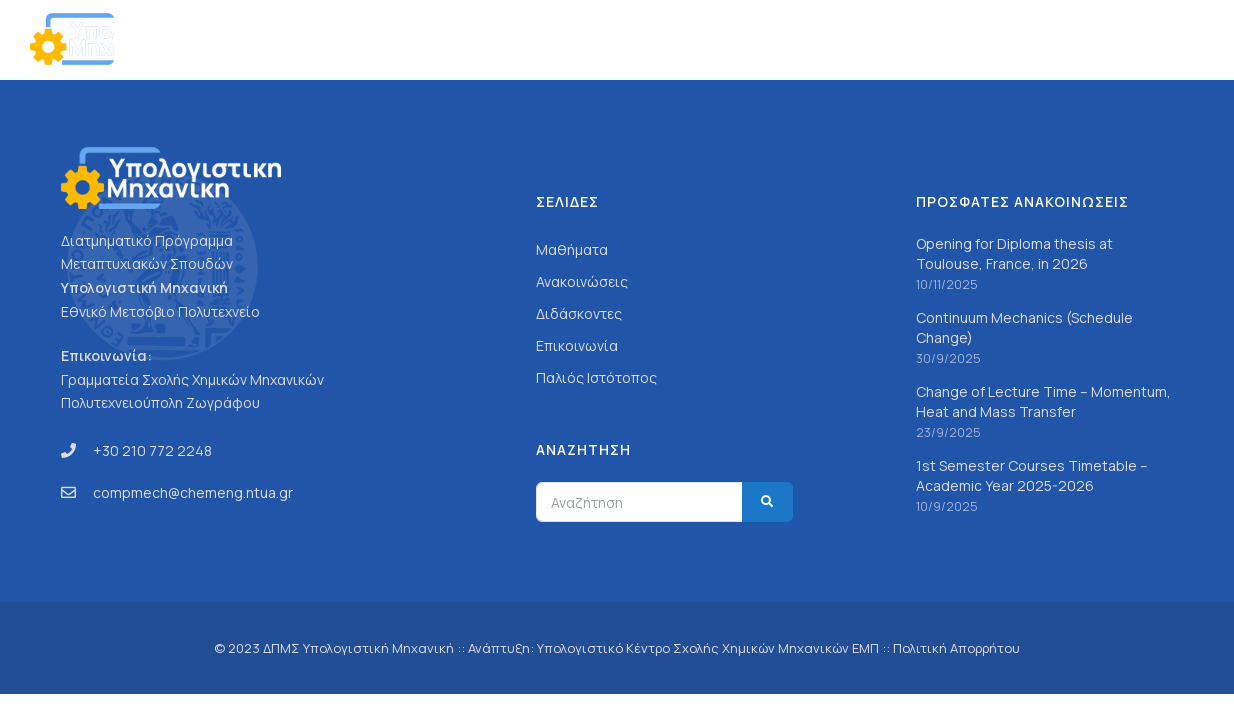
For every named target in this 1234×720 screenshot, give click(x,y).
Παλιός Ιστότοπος (596, 377)
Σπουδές (767, 39)
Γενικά (686, 39)
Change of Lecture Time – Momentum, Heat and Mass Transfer (1043, 401)
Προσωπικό (867, 39)
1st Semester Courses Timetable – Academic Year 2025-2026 (1032, 475)
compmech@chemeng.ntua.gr (193, 492)
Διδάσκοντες (579, 313)
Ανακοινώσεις (983, 39)
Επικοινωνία (1100, 39)
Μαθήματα (572, 249)
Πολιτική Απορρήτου (956, 648)
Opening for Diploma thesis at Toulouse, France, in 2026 (1014, 253)
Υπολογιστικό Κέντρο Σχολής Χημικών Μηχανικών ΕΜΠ (708, 648)
